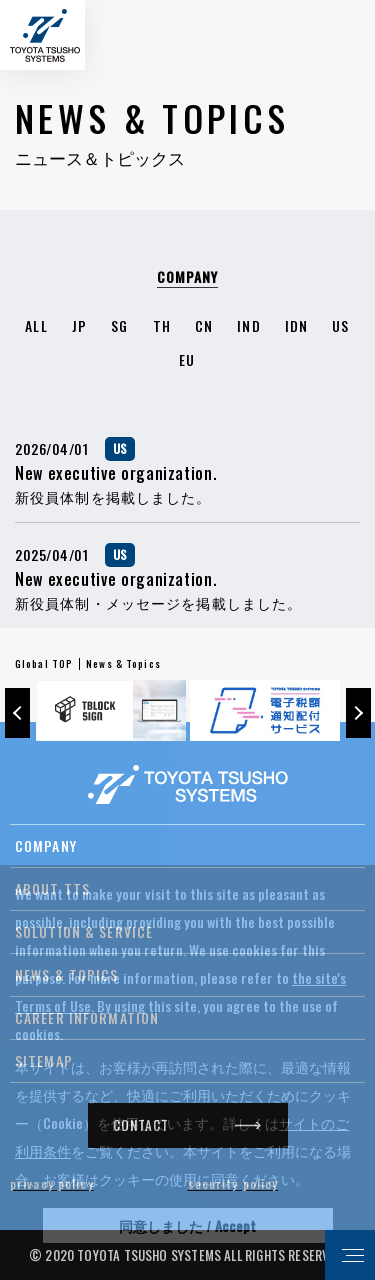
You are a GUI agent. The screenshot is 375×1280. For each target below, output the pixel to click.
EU (187, 359)
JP (79, 325)
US (340, 325)
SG (119, 325)
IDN (296, 325)
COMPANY (46, 845)
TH (162, 325)
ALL (36, 325)
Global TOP (44, 663)
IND (248, 325)
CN (204, 325)
